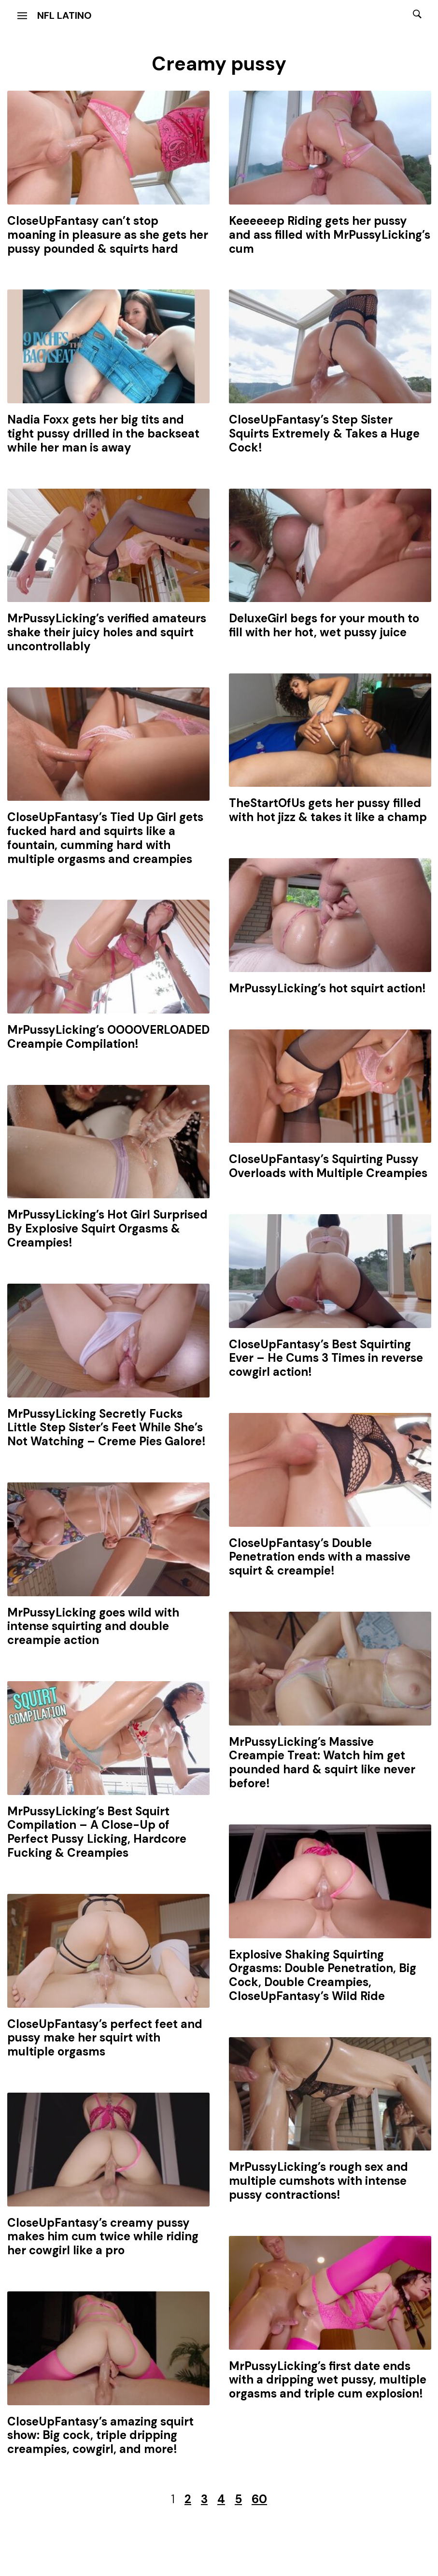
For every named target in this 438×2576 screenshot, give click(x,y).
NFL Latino (64, 15)
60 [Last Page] (259, 2499)
